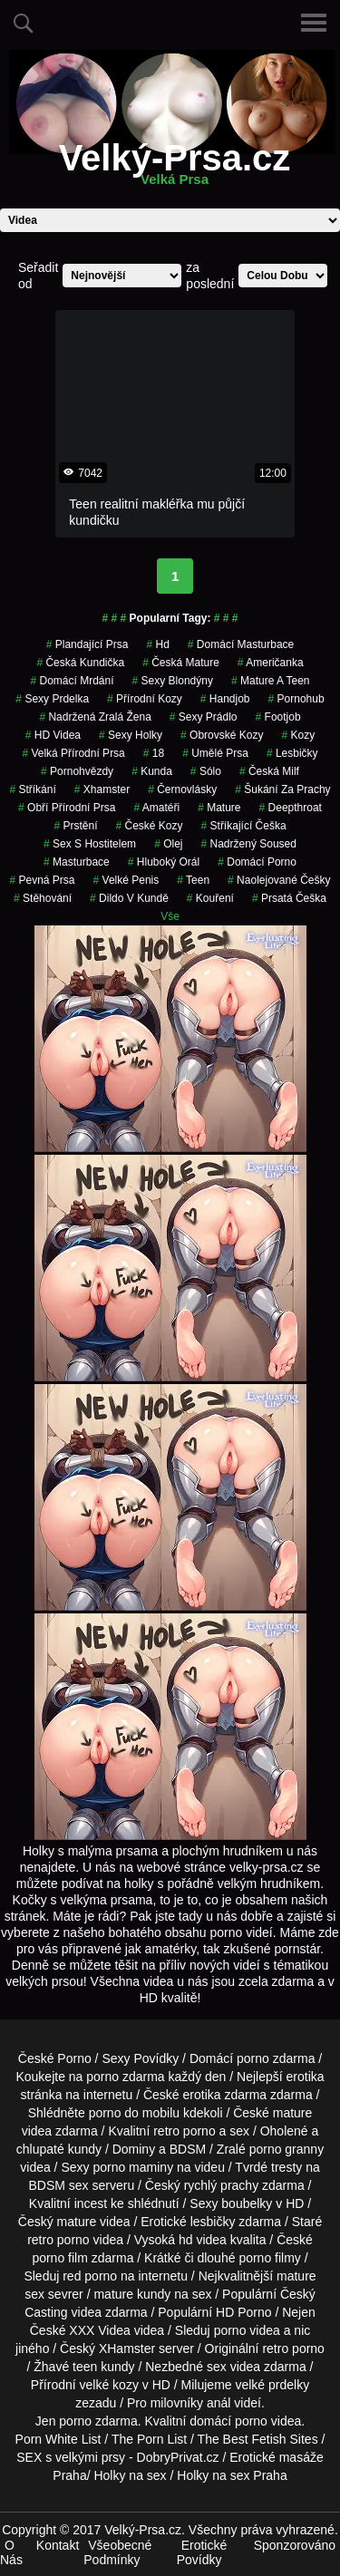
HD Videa (53, 735)
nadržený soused (248, 844)
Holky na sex (129, 2475)
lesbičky (213, 2221)
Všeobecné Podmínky (117, 2552)
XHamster (127, 2348)
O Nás (11, 2552)
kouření (210, 898)
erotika (306, 2076)
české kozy (148, 825)
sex (217, 2366)
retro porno (184, 2131)
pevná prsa (41, 880)
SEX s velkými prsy (70, 2457)
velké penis (126, 880)
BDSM (188, 2149)
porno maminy (132, 2167)
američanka (271, 662)
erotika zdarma (225, 2094)
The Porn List (149, 2439)
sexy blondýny (172, 680)
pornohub (296, 698)
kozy (298, 735)
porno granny (287, 2149)
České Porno (55, 2058)
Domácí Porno (257, 862)
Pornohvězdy (77, 771)
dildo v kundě (129, 898)
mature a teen (270, 680)
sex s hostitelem (90, 844)
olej (168, 844)
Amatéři (156, 807)
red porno (90, 2276)
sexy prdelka (52, 698)
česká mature (180, 662)
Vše (170, 916)
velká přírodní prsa (73, 753)
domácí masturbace (241, 644)
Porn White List (58, 2439)
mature (293, 2113)
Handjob (225, 698)
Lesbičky (292, 753)
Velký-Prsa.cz (175, 168)
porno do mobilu (134, 2113)
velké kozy (109, 2384)
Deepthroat (290, 807)
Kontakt (57, 2545)
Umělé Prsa (215, 753)
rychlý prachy (221, 2185)
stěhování (43, 898)
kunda (151, 771)
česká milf (269, 771)
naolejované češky (279, 880)
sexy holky (130, 735)
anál (218, 2403)
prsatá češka (289, 898)
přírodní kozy (144, 698)
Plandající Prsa (87, 644)
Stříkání (32, 789)
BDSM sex (59, 2185)
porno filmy (269, 2258)
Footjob (278, 717)
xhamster (102, 789)
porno (253, 2058)
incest (91, 2203)
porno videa (247, 2330)
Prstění (75, 825)
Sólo (205, 771)
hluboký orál (163, 862)
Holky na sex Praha (232, 2475)
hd (157, 644)
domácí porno (228, 2421)
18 (153, 753)
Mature (219, 807)
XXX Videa (99, 2330)
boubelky (246, 2203)
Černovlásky (182, 789)
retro (275, 2348)
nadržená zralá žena (95, 717)
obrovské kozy (221, 735)
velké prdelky (272, 2384)
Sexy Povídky (140, 2058)
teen (193, 880)
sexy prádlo (204, 717)
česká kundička (80, 662)
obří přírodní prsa (66, 807)
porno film (59, 2258)
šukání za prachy (282, 789)
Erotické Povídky (202, 2552)
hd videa (203, 2239)
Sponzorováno (294, 2545)
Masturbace (77, 862)
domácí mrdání (72, 680)
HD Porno (243, 2312)
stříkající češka (244, 825)
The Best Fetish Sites (258, 2439)
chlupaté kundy (59, 2149)
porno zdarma (125, 2076)
